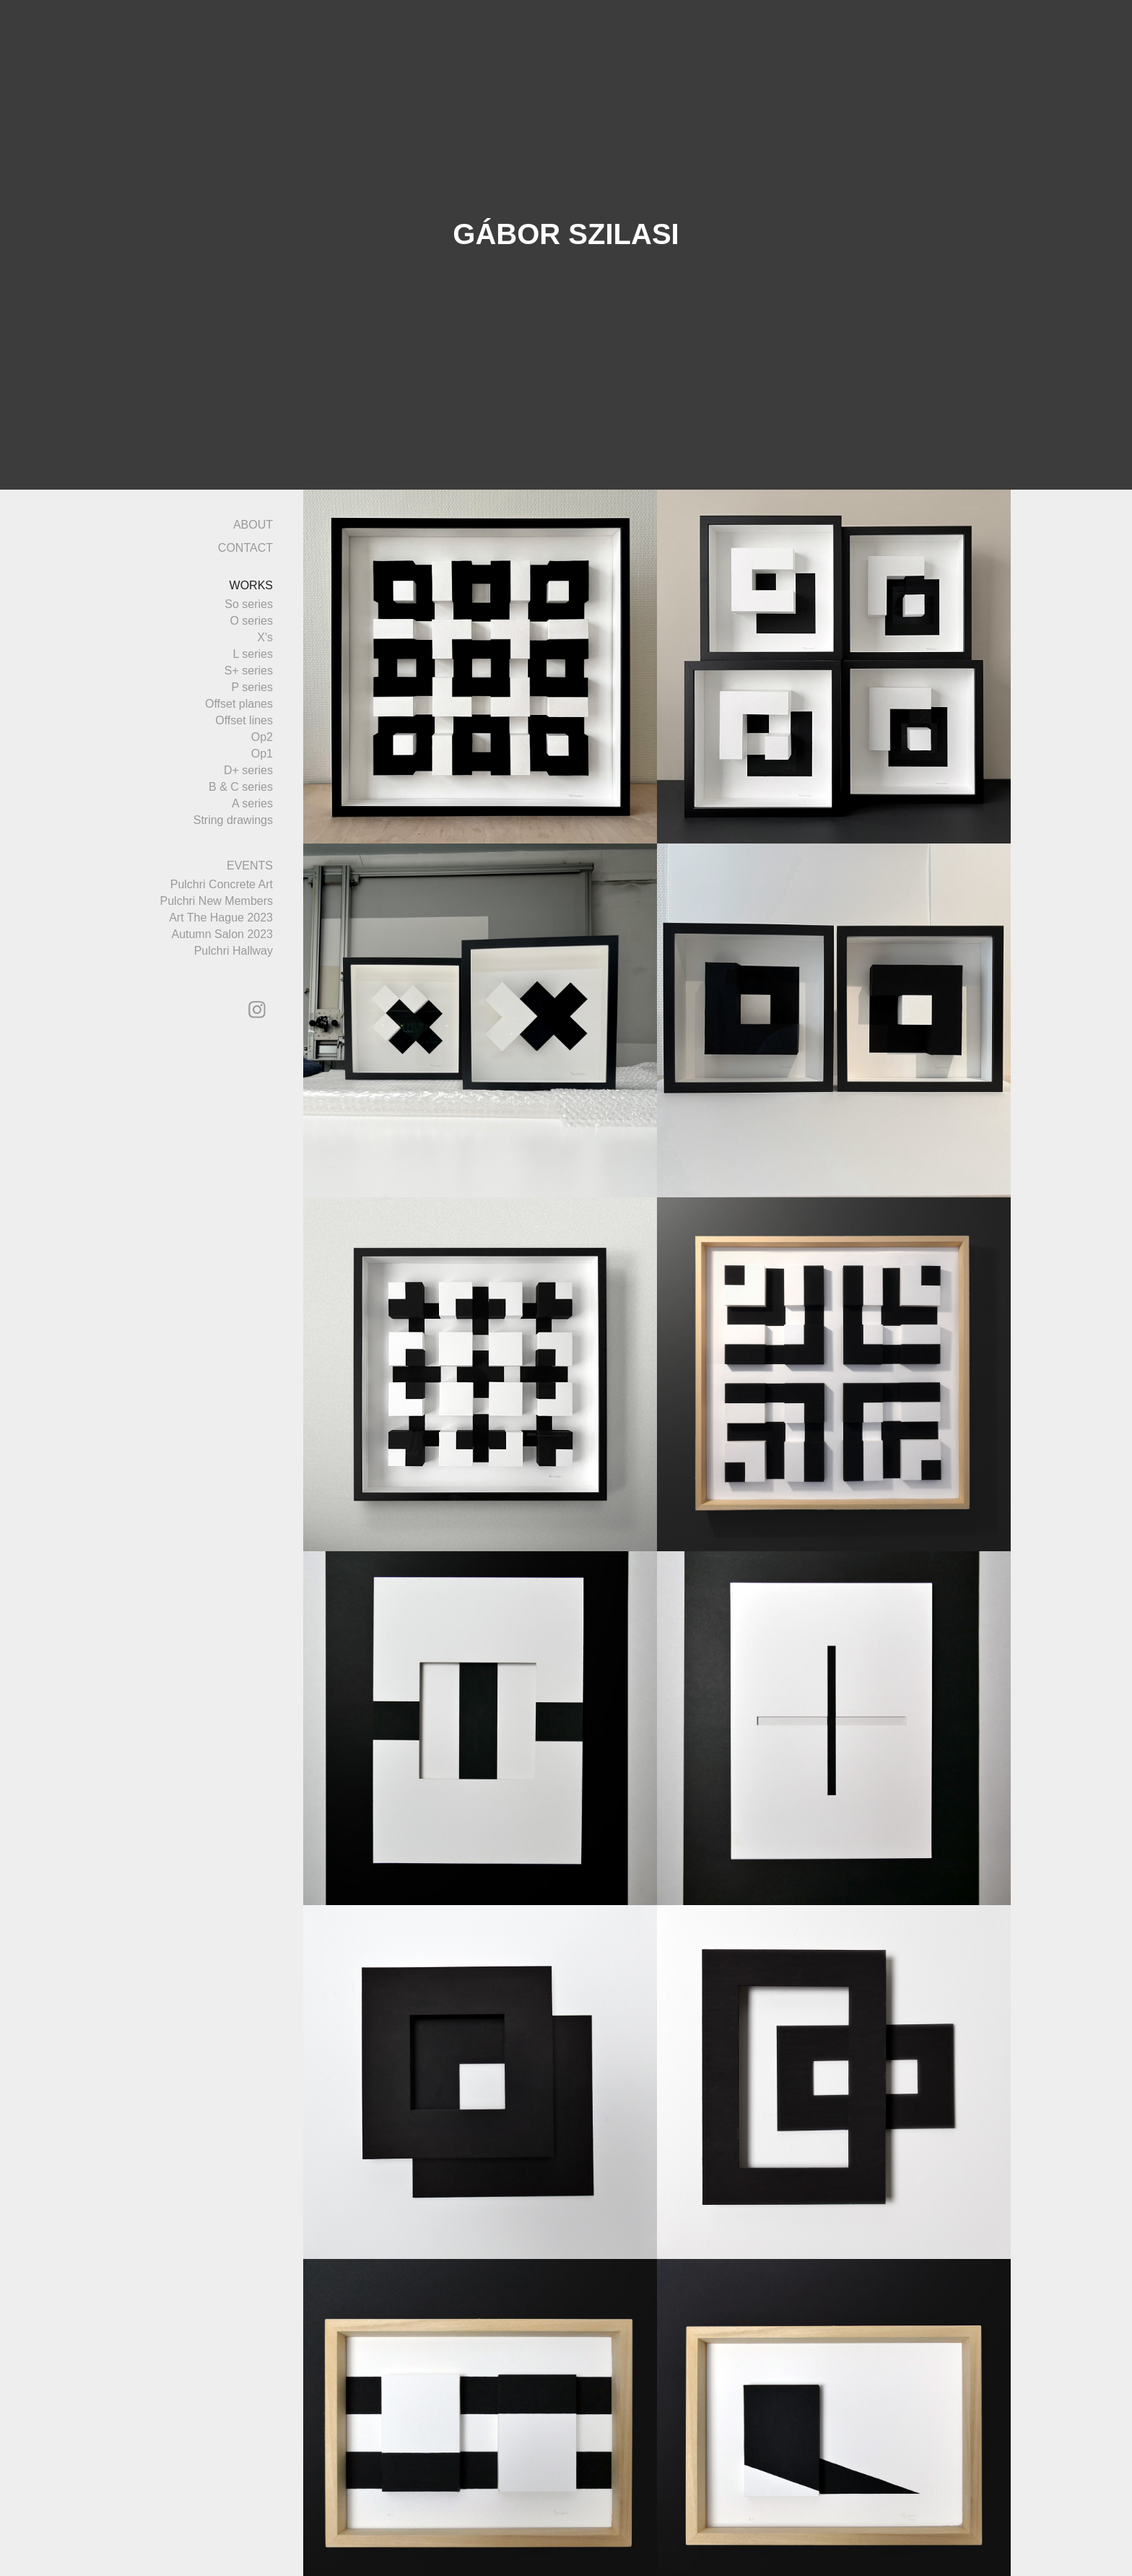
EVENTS (250, 865)
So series (249, 604)
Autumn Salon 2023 (222, 934)
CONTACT (245, 548)
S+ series (249, 670)
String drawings (233, 820)
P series (252, 687)
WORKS (251, 585)
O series (251, 621)
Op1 (262, 753)
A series (252, 803)
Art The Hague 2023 (221, 917)
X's (265, 637)
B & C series (241, 787)
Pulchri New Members (216, 901)
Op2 (262, 737)
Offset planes (239, 704)
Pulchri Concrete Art (221, 884)
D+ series (248, 770)
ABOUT (253, 525)
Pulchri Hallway (233, 951)
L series (253, 654)
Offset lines (244, 720)
